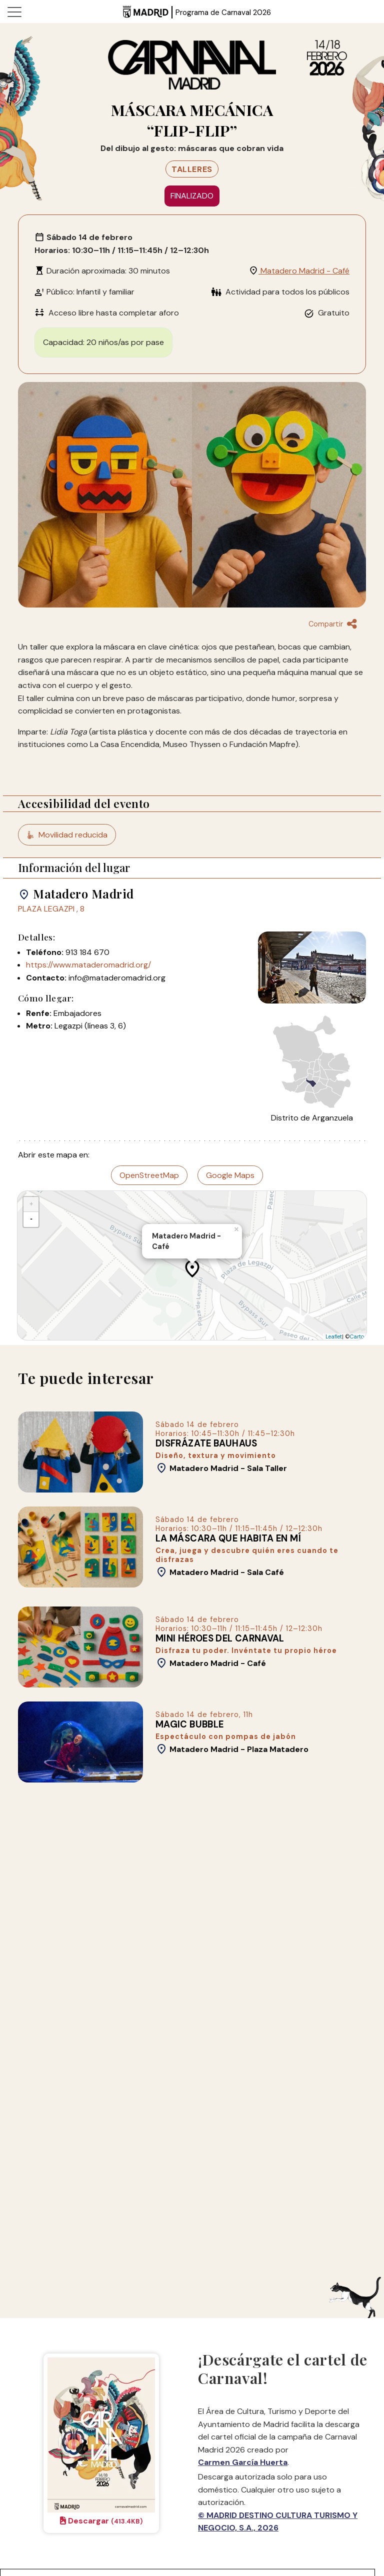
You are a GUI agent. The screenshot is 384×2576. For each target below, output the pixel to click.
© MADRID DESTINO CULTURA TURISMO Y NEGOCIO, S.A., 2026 (278, 2522)
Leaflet (334, 1337)
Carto (357, 1337)
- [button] (31, 1219)
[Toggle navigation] (15, 11)
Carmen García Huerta (243, 2462)
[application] (192, 1265)
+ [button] (31, 1204)
